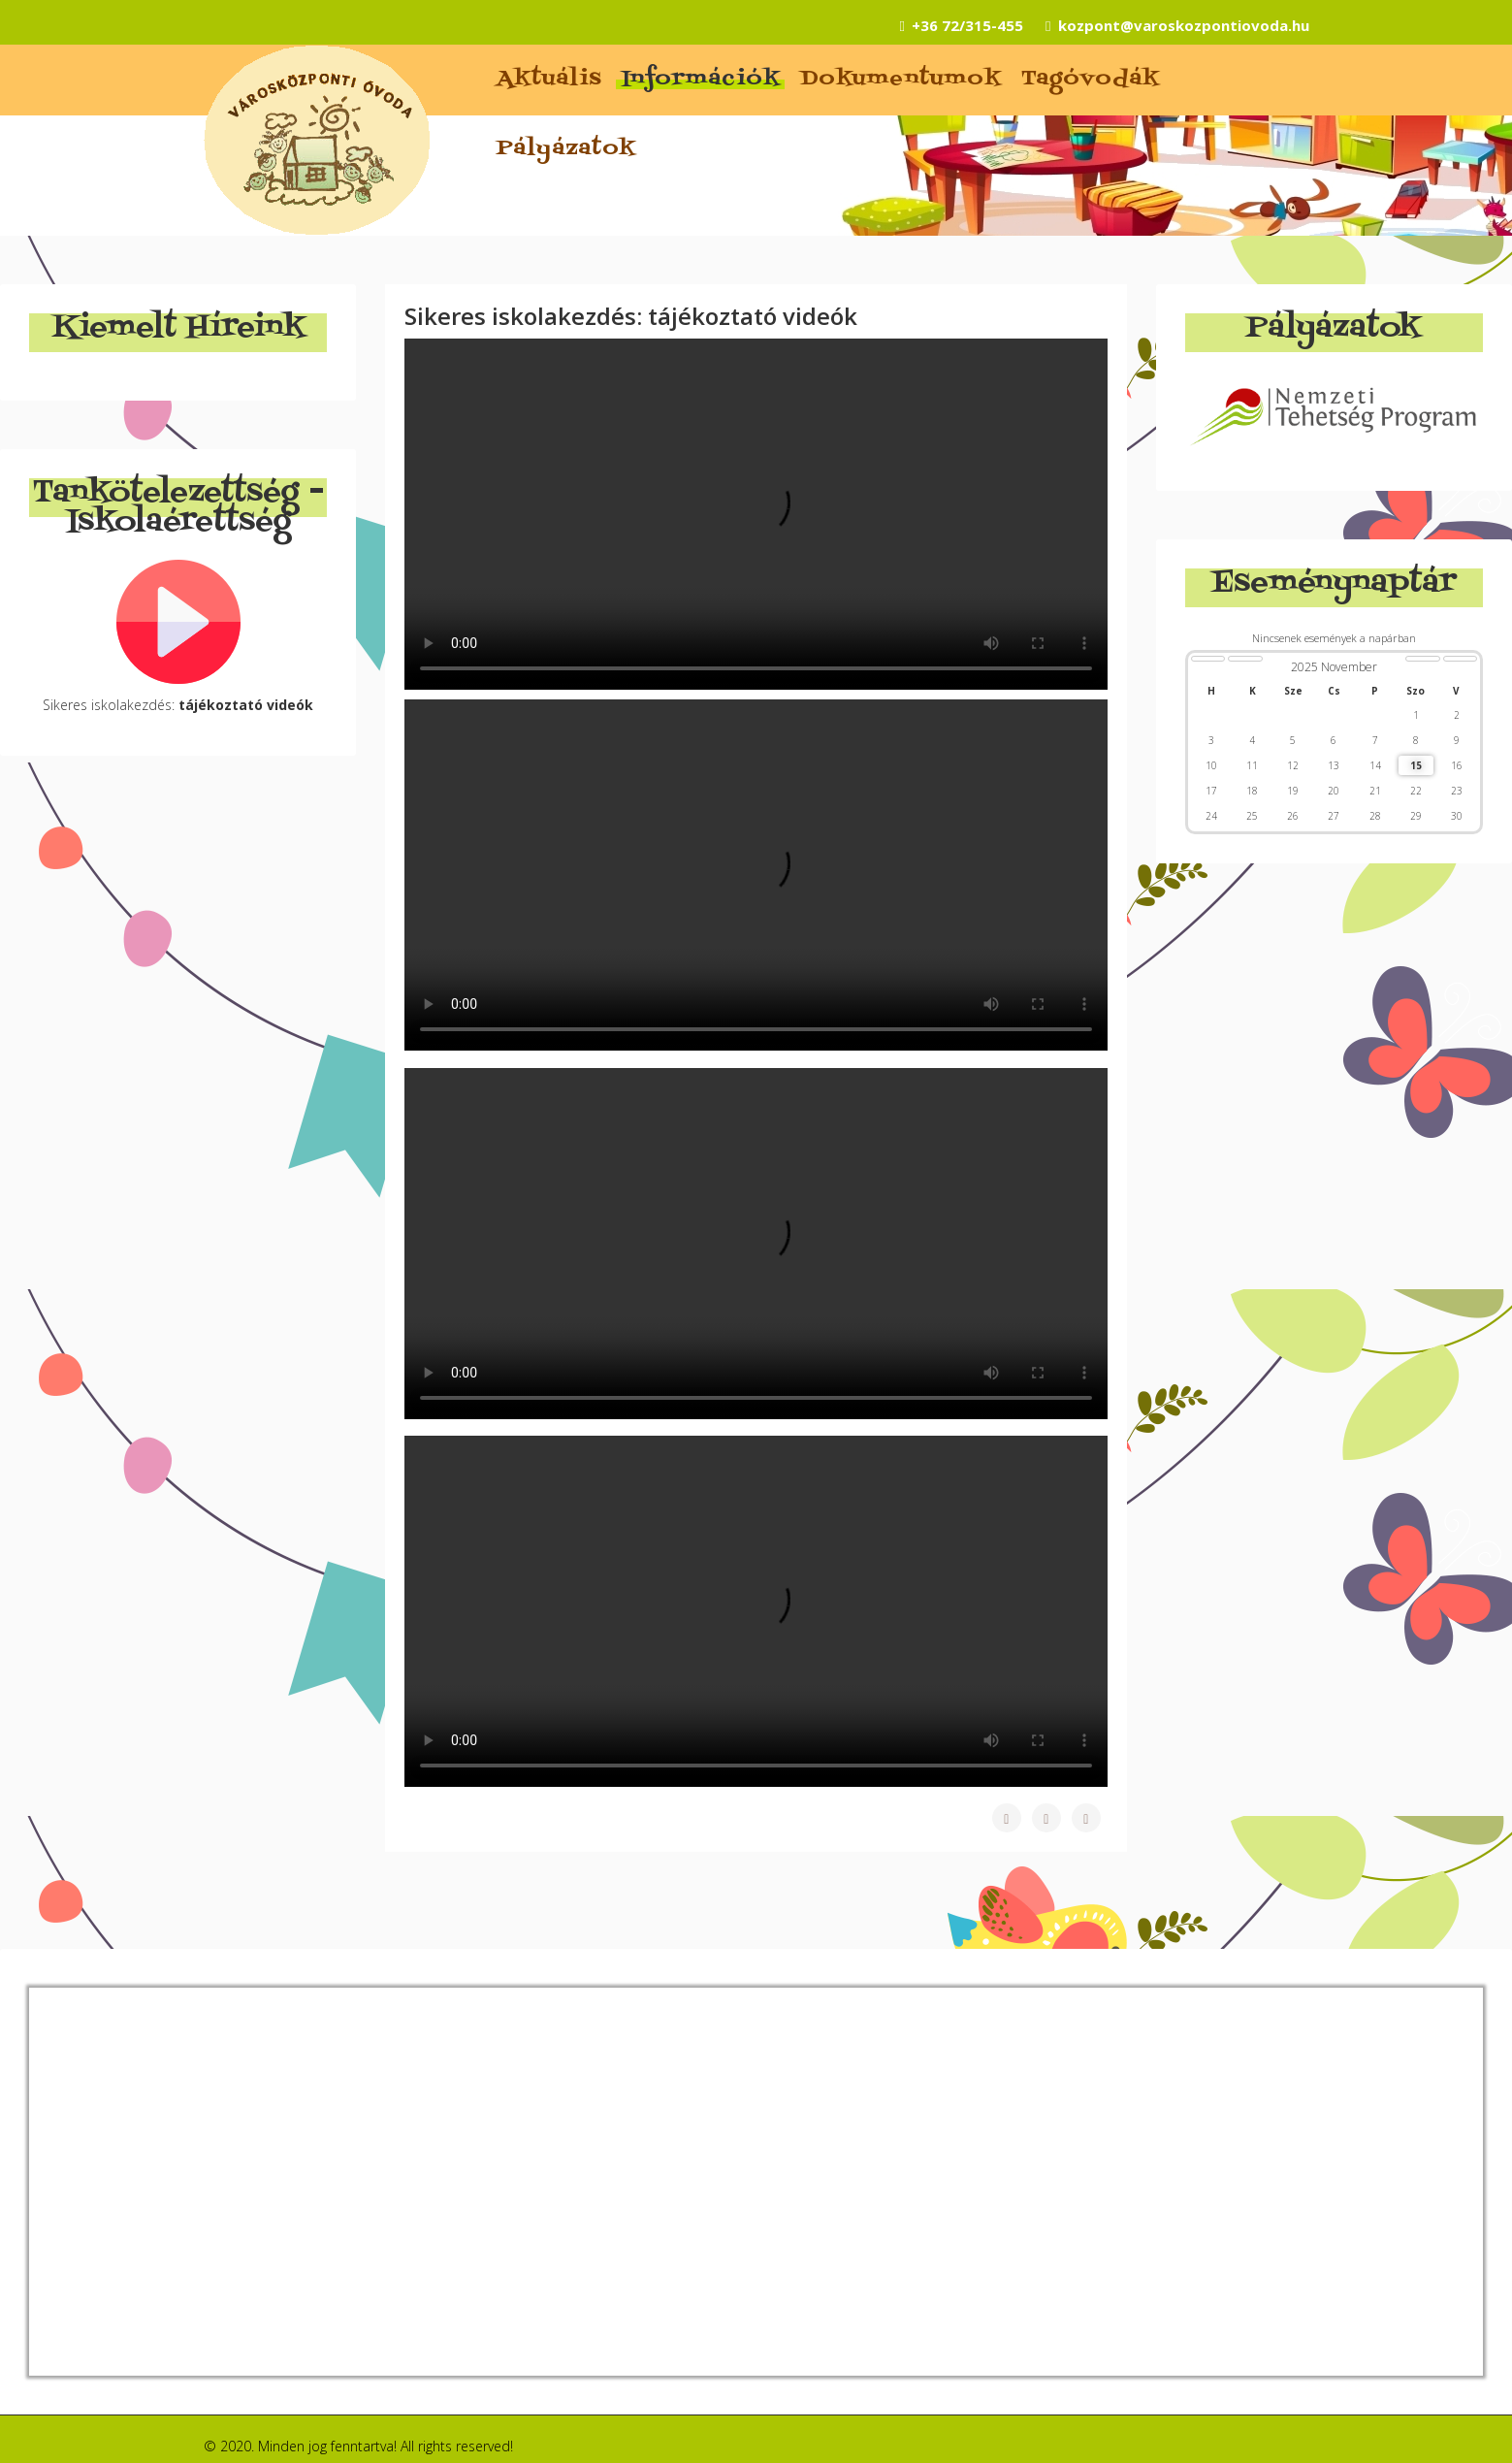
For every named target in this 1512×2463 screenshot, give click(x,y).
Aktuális (549, 79)
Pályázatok (566, 149)
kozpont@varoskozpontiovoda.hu (1183, 25)
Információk (701, 79)
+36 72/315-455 (967, 25)
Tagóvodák (1090, 79)
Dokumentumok (901, 79)
